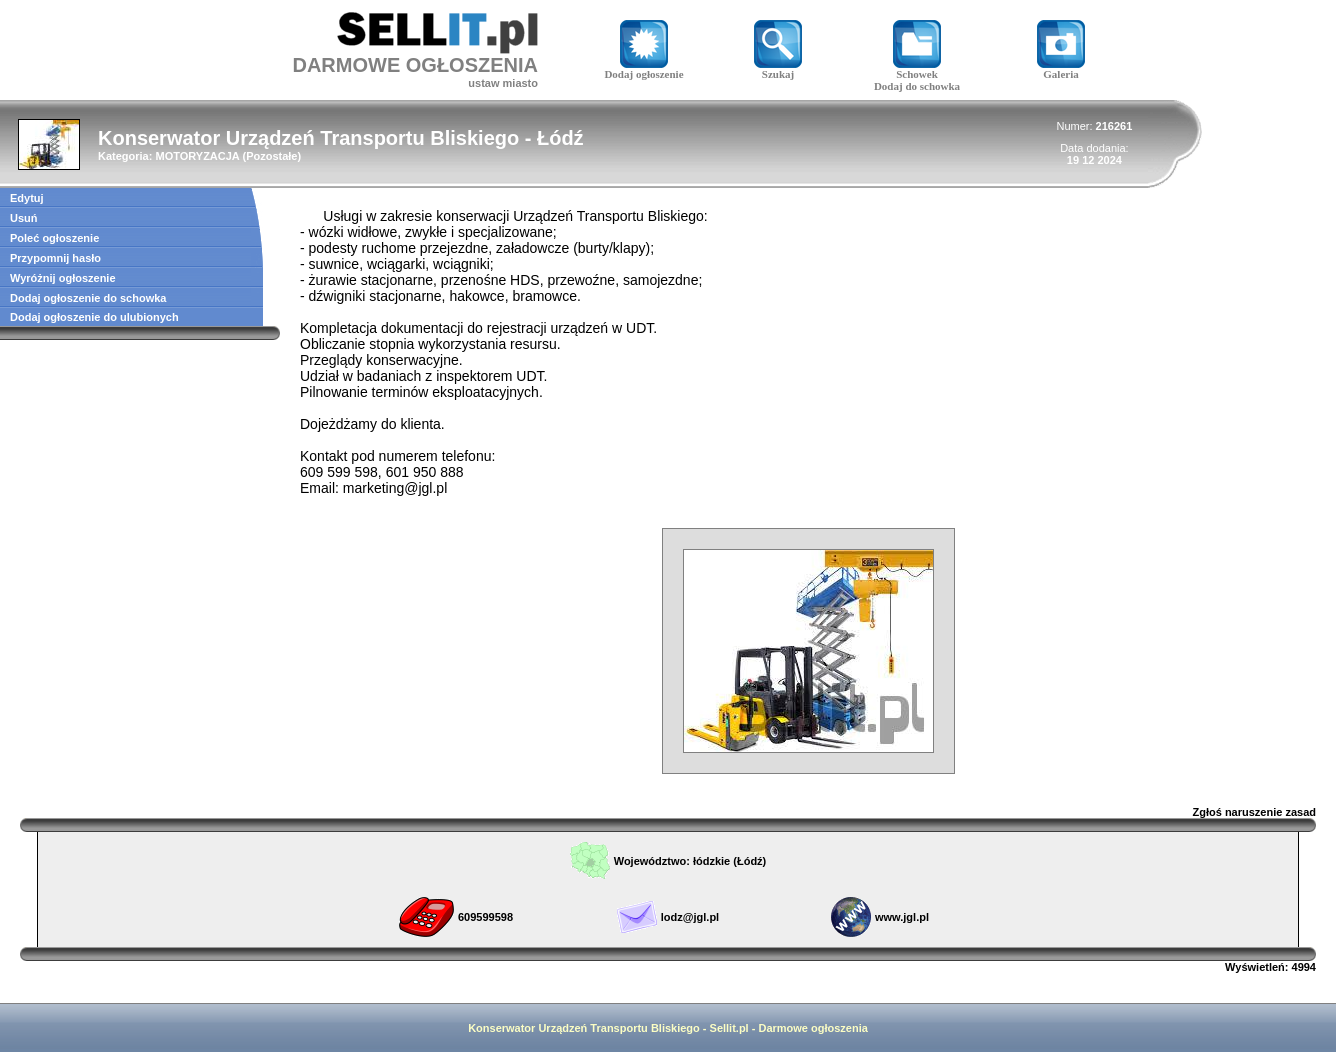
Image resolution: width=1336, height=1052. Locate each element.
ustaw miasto (503, 83)
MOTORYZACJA (197, 156)
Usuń (24, 218)
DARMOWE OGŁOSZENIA (415, 65)
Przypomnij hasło (55, 258)
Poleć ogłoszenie (54, 238)
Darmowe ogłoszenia (812, 1028)
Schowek (917, 69)
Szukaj (778, 69)
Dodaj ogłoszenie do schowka (88, 298)
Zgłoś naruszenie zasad (1254, 812)
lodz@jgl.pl (690, 917)
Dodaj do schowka (917, 86)
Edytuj (27, 198)
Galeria (1061, 69)
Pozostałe (271, 156)
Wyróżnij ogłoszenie (63, 278)
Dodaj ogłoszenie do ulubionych (94, 317)
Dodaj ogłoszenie (643, 69)
